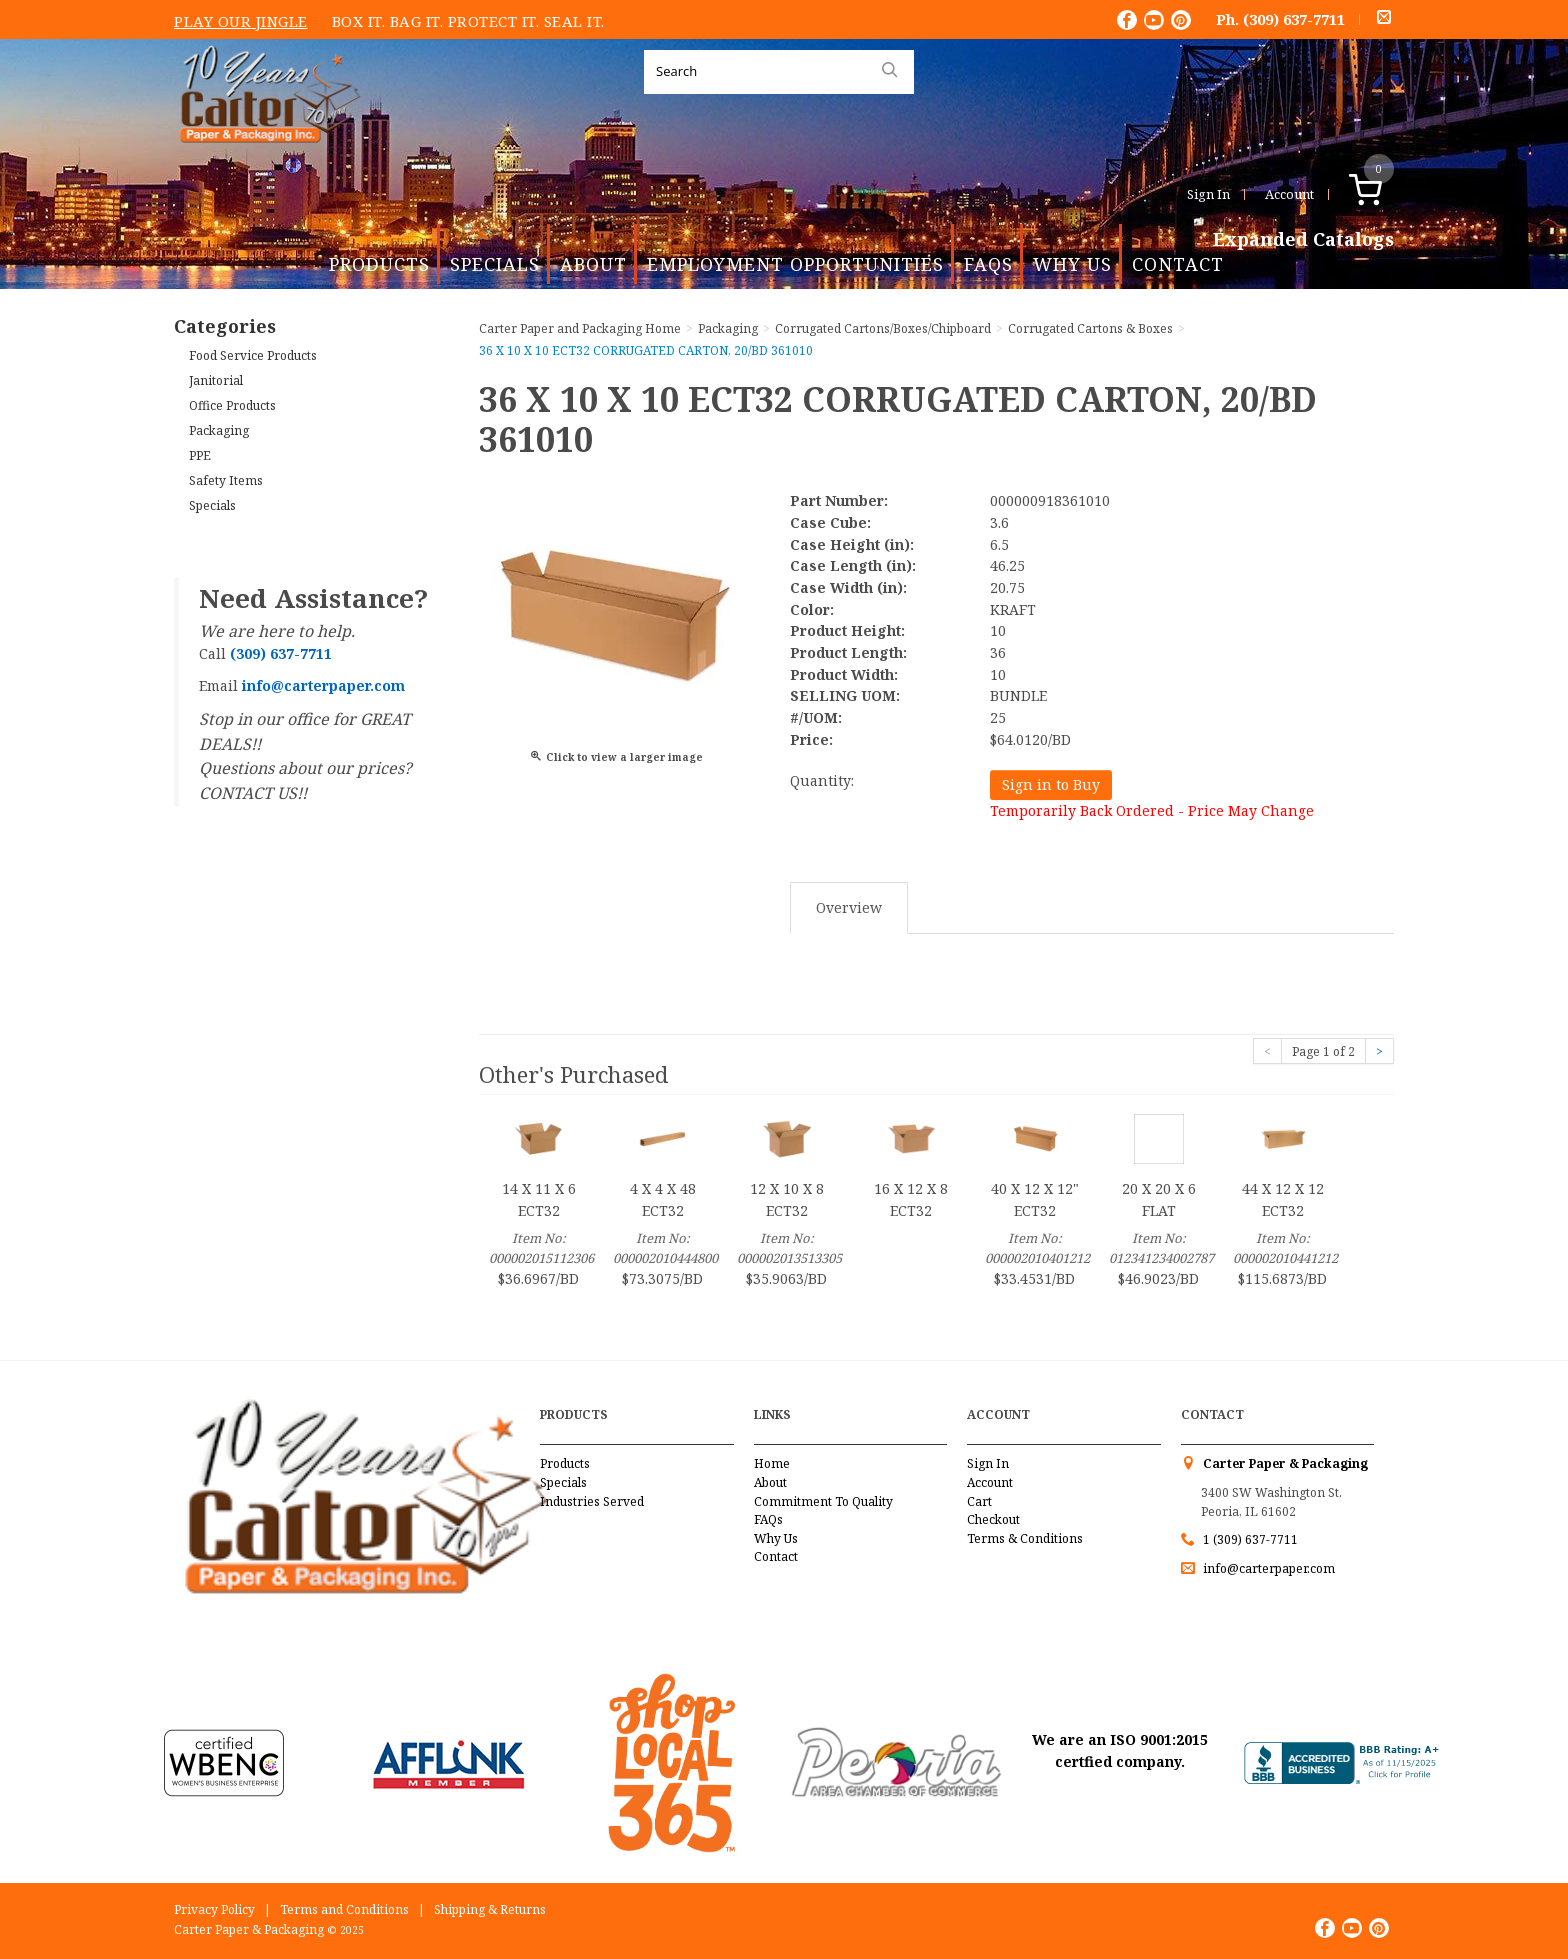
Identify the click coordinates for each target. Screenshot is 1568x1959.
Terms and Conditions (344, 1909)
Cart (979, 1501)
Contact (1178, 264)
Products (379, 264)
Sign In (1208, 194)
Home (772, 1463)
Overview (849, 907)
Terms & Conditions (1025, 1538)
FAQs (988, 264)
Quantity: (822, 780)
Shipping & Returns (490, 1909)
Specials (495, 264)
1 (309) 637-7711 (1250, 1539)
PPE (200, 455)
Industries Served (592, 1501)
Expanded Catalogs (1303, 240)
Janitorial (216, 380)
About (593, 264)
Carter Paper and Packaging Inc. (265, 158)
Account (1289, 194)
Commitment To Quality (823, 1501)
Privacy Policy (214, 1909)
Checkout (993, 1519)
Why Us (1072, 264)
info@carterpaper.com (1267, 1568)
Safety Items (226, 480)
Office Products (232, 405)
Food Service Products (253, 355)
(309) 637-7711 (1294, 19)
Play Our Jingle (241, 21)
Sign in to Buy (1051, 784)
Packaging (219, 430)
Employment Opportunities (795, 264)
